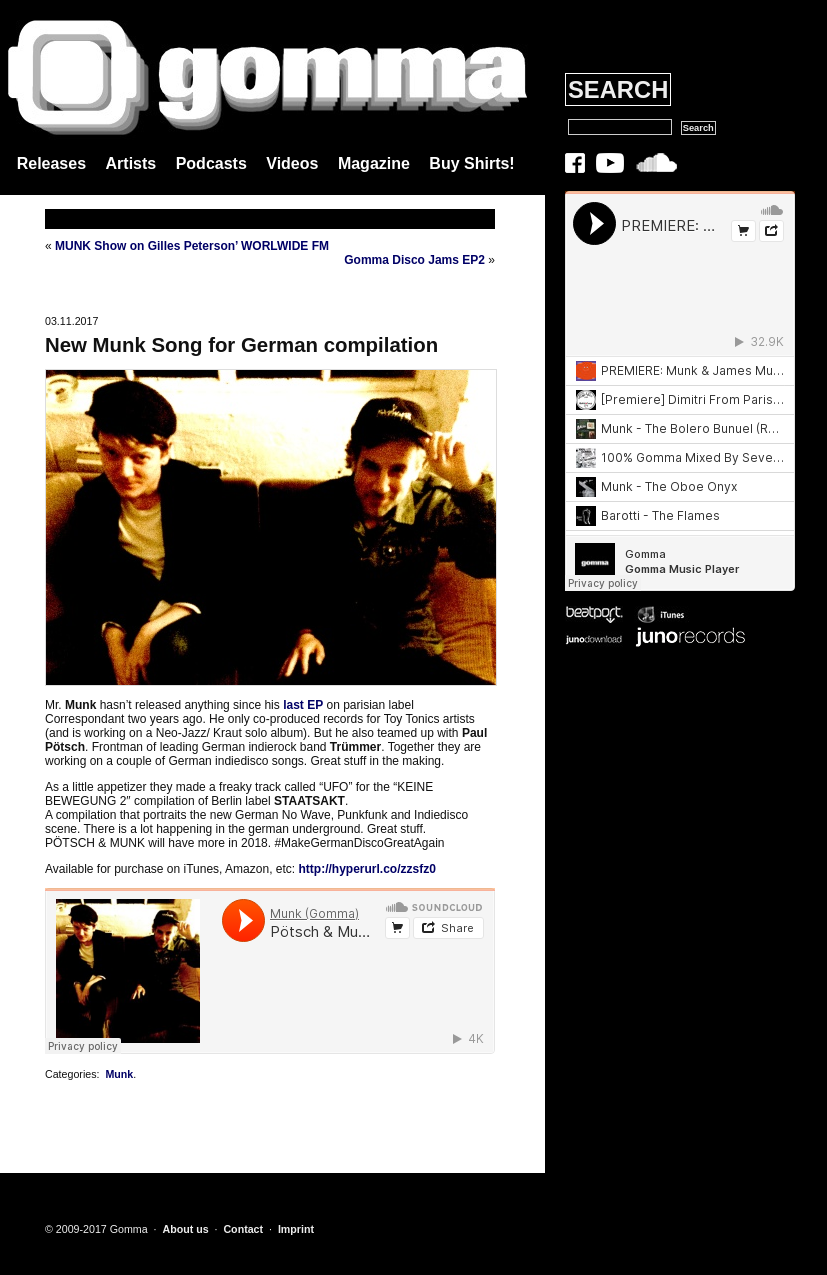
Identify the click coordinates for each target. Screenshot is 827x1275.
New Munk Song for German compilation (241, 345)
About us (185, 1229)
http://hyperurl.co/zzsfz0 (366, 869)
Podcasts (211, 163)
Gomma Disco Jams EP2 (414, 260)
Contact (243, 1229)
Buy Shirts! (471, 163)
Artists (131, 163)
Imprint (296, 1229)
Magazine (374, 163)
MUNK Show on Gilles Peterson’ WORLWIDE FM (192, 246)
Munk (119, 1074)
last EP (303, 705)
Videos (292, 163)
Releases (51, 163)
